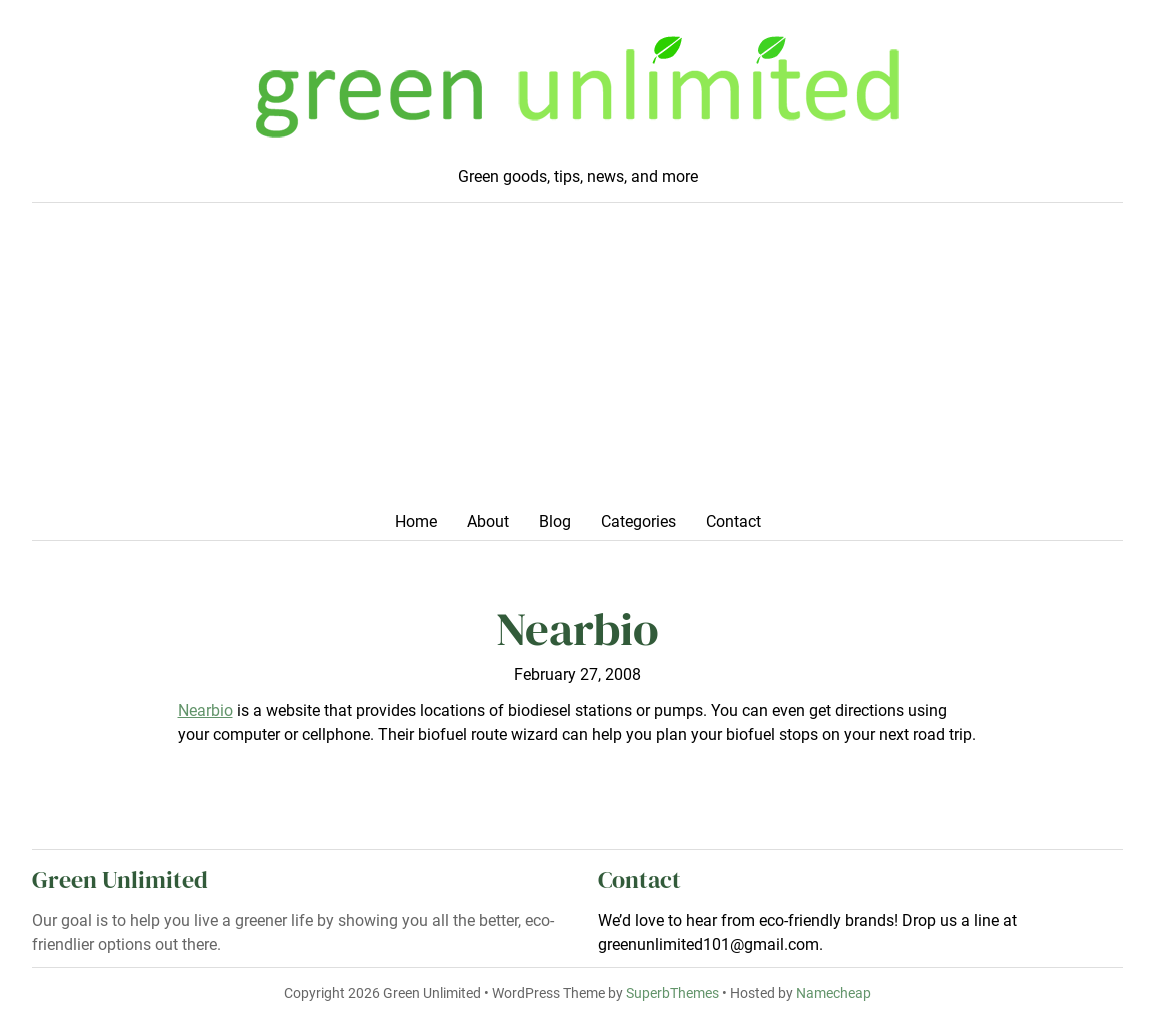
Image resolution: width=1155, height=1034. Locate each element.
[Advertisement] (577, 363)
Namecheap (833, 993)
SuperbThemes (672, 993)
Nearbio (205, 710)
